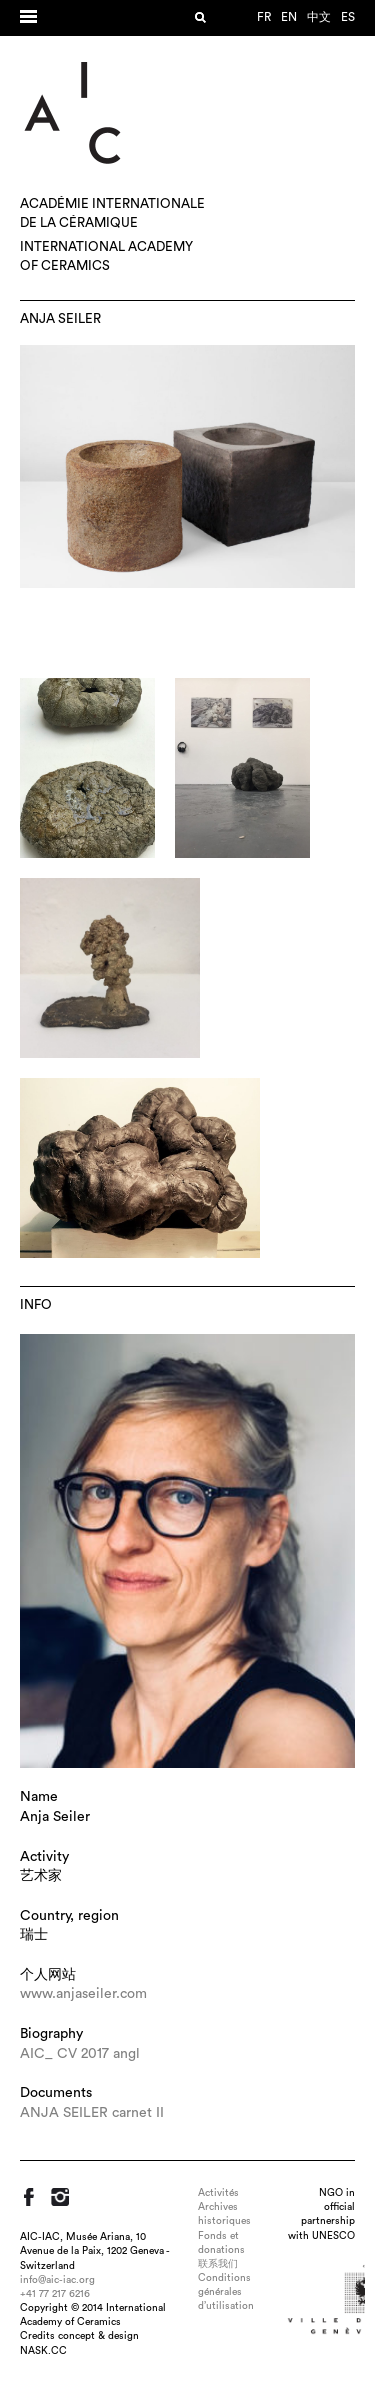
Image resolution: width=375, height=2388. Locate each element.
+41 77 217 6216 (55, 2294)
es (348, 17)
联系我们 (218, 2264)
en (289, 17)
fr (264, 17)
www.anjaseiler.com (83, 1994)
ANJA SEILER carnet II (92, 2113)
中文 (319, 17)
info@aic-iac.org (57, 2280)
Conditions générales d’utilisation (226, 2292)
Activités (218, 2193)
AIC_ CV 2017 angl (80, 2054)
